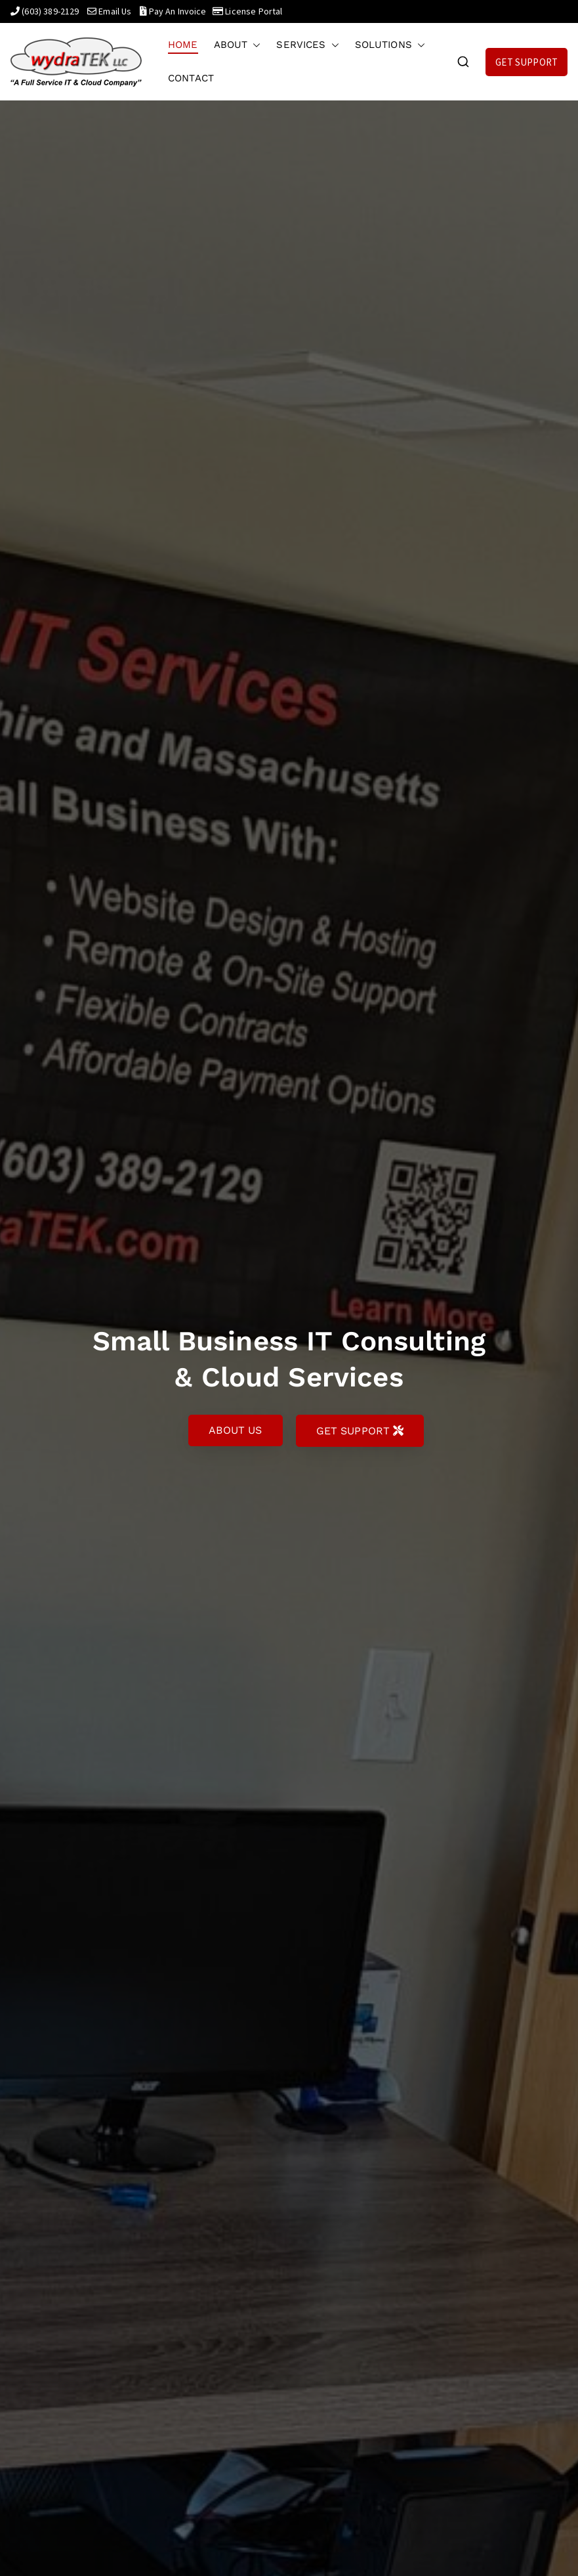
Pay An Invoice (177, 11)
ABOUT (237, 45)
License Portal (253, 11)
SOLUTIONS (390, 45)
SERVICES (307, 45)
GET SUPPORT (526, 62)
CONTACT (191, 78)
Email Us (114, 11)
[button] (253, 45)
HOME (183, 45)
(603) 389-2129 (50, 11)
